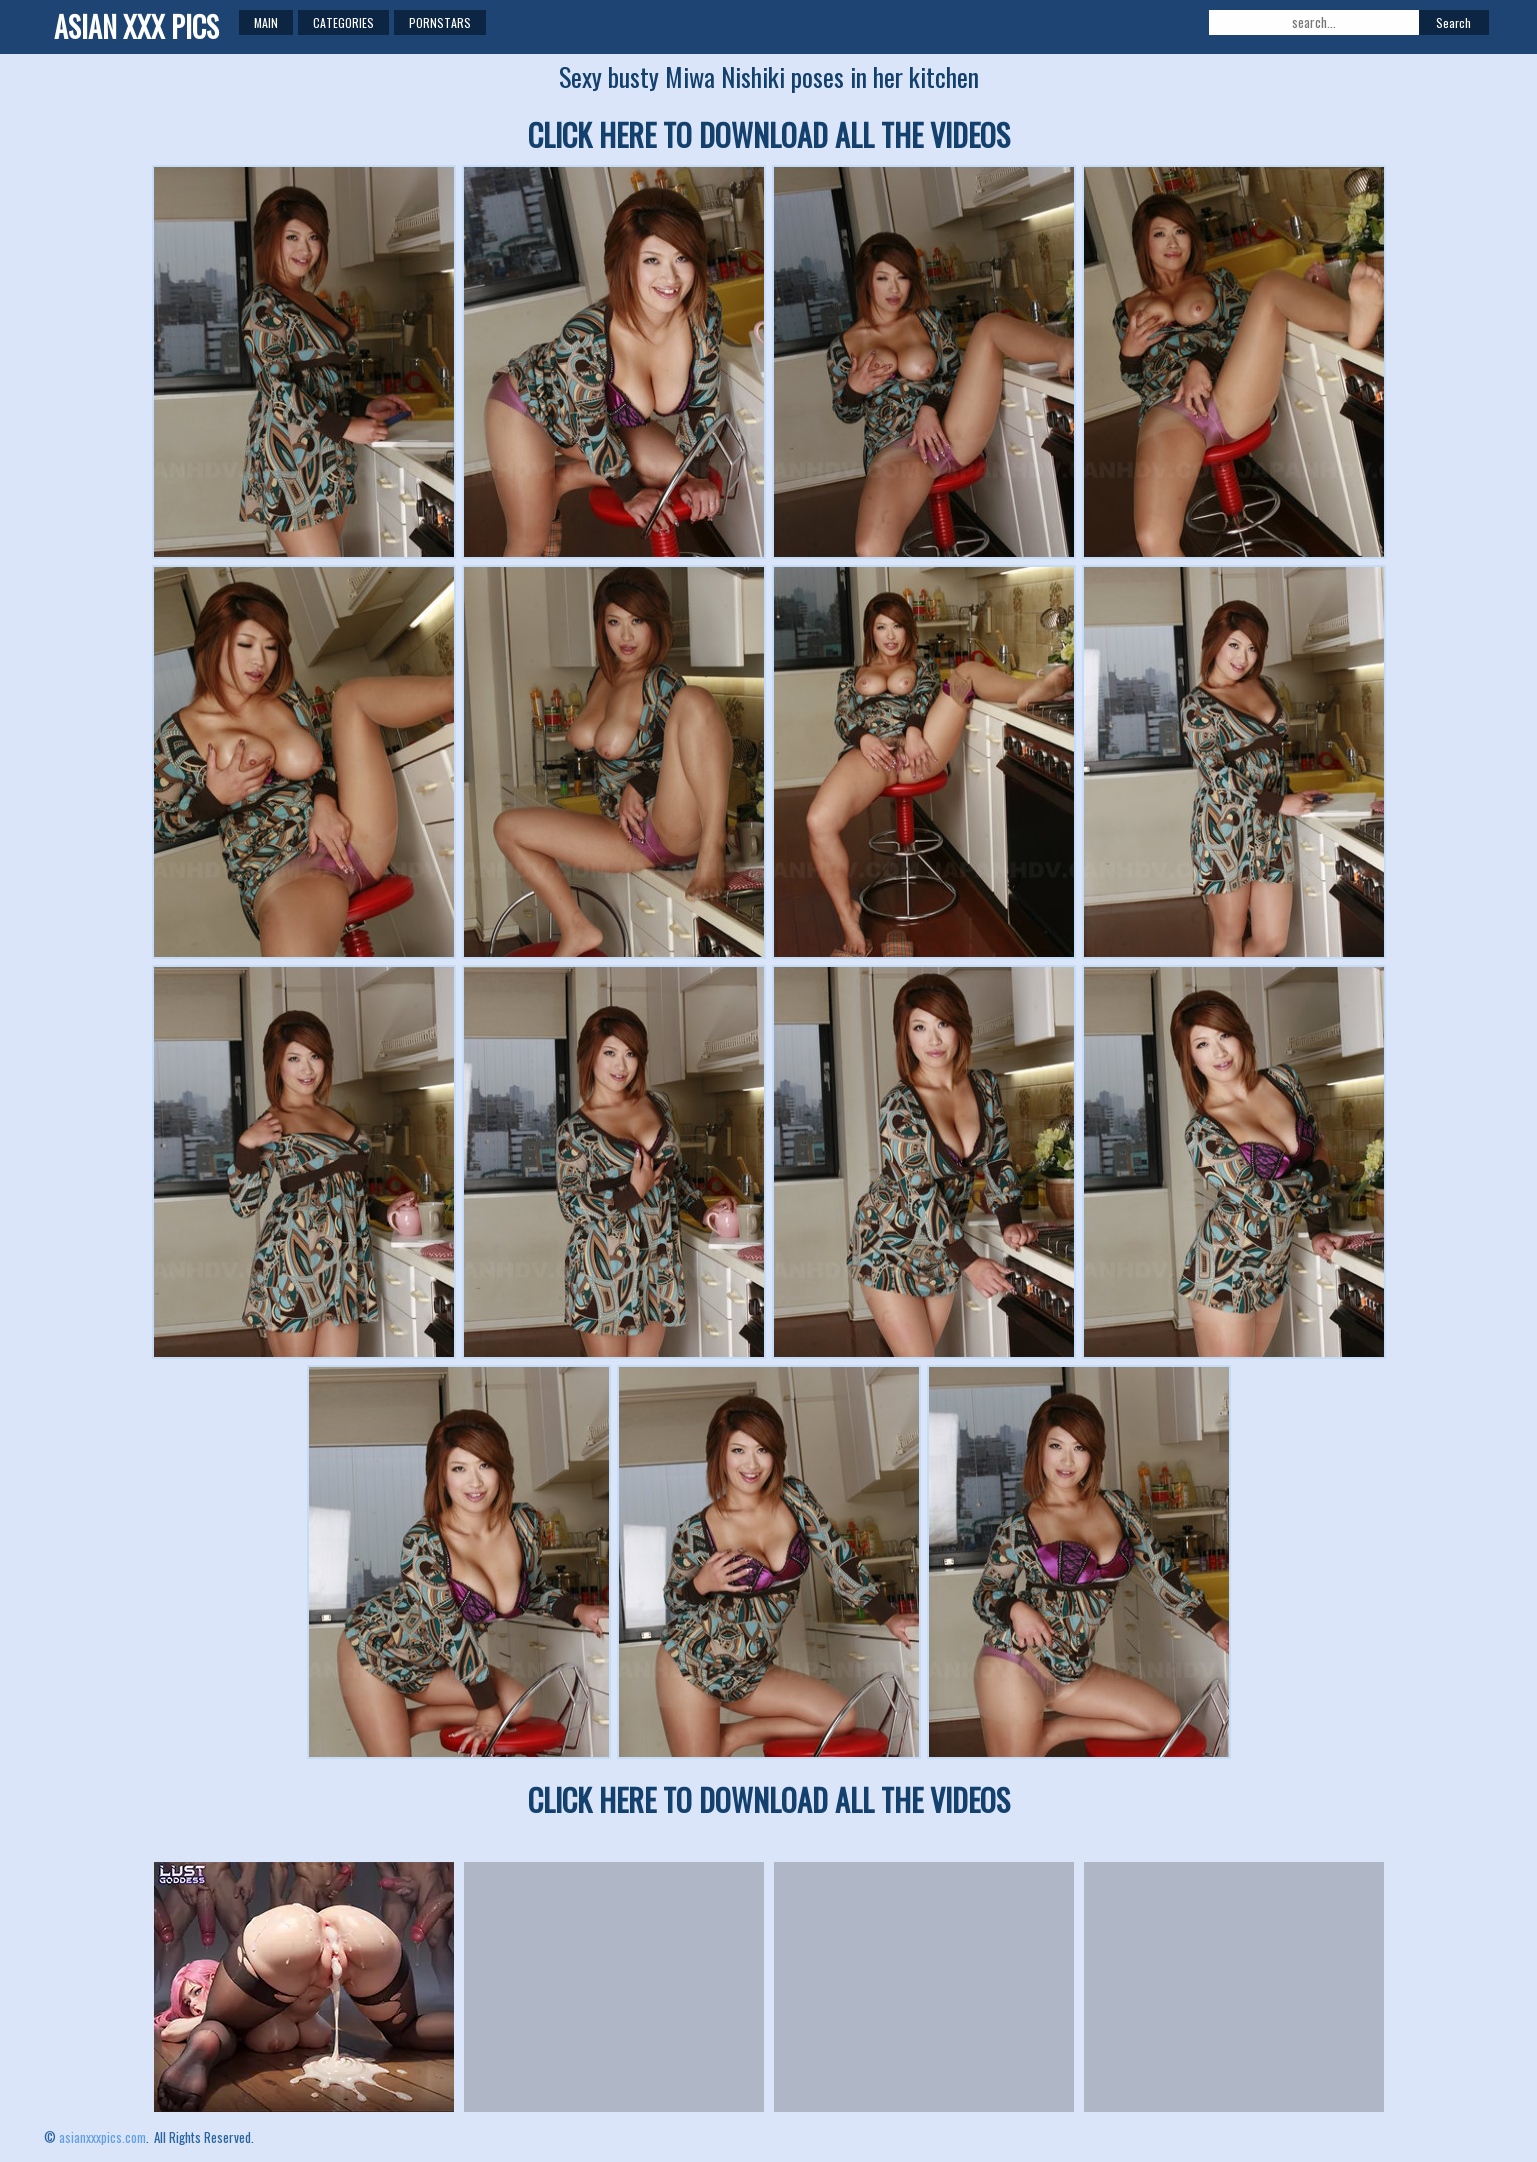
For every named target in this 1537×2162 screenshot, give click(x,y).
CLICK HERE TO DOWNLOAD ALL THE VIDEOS (769, 134)
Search (1453, 22)
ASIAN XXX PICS (136, 26)
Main (266, 22)
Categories (343, 22)
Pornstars (440, 22)
